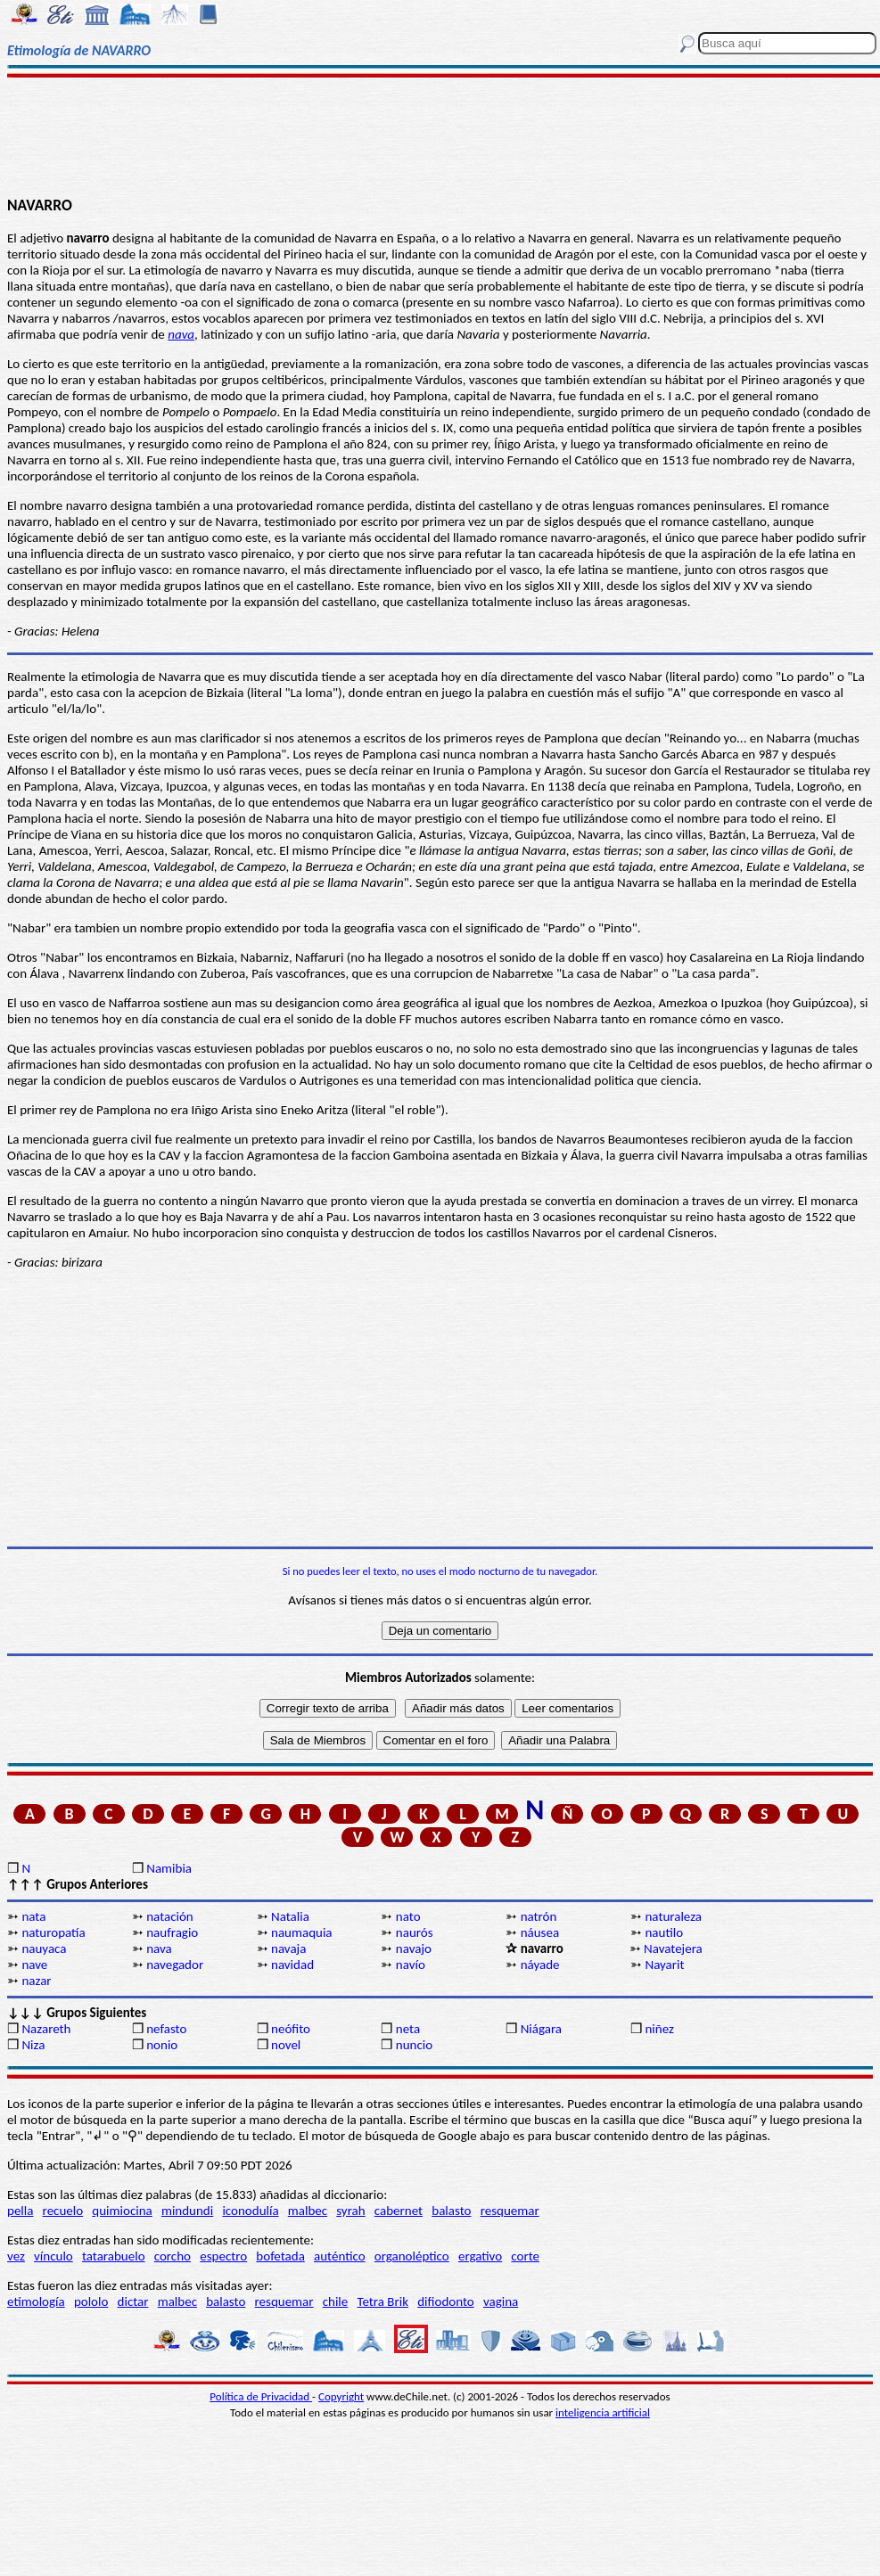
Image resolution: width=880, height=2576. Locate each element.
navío (410, 1965)
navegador (174, 1965)
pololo (91, 2301)
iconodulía (250, 2211)
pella (20, 2211)
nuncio (414, 2045)
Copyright (341, 2396)
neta (408, 2029)
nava (181, 334)
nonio (161, 2045)
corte (525, 2256)
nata (33, 1916)
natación (169, 1916)
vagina (500, 2301)
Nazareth (45, 2029)
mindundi (187, 2211)
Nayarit (664, 1965)
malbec (307, 2211)
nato (408, 1916)
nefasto (166, 2029)
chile (336, 2301)
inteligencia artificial (602, 2412)
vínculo (53, 2256)
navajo (414, 1948)
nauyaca (43, 1948)
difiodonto (445, 2301)
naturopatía (53, 1932)
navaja (288, 1948)
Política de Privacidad (261, 2396)
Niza (33, 2045)
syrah (350, 2211)
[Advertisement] (440, 135)
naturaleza (673, 1916)
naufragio (172, 1932)
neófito (290, 2029)
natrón (539, 1916)
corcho (172, 2256)
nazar (36, 1981)
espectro (223, 2256)
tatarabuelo (113, 2256)
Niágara (541, 2029)
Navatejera (673, 1948)
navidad (292, 1965)
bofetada (280, 2256)
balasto (451, 2211)
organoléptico (411, 2256)
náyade (540, 1965)
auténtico (340, 2256)
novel (285, 2045)
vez (16, 2256)
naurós (414, 1932)
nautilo (664, 1932)
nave (34, 1965)
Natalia (290, 1916)
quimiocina (122, 2211)
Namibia (169, 1868)
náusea (540, 1932)
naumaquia (302, 1932)
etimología (36, 2301)
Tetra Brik (382, 2301)
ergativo (480, 2256)
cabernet (398, 2211)
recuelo (63, 2211)
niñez (659, 2029)
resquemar (510, 2211)
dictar (133, 2301)
